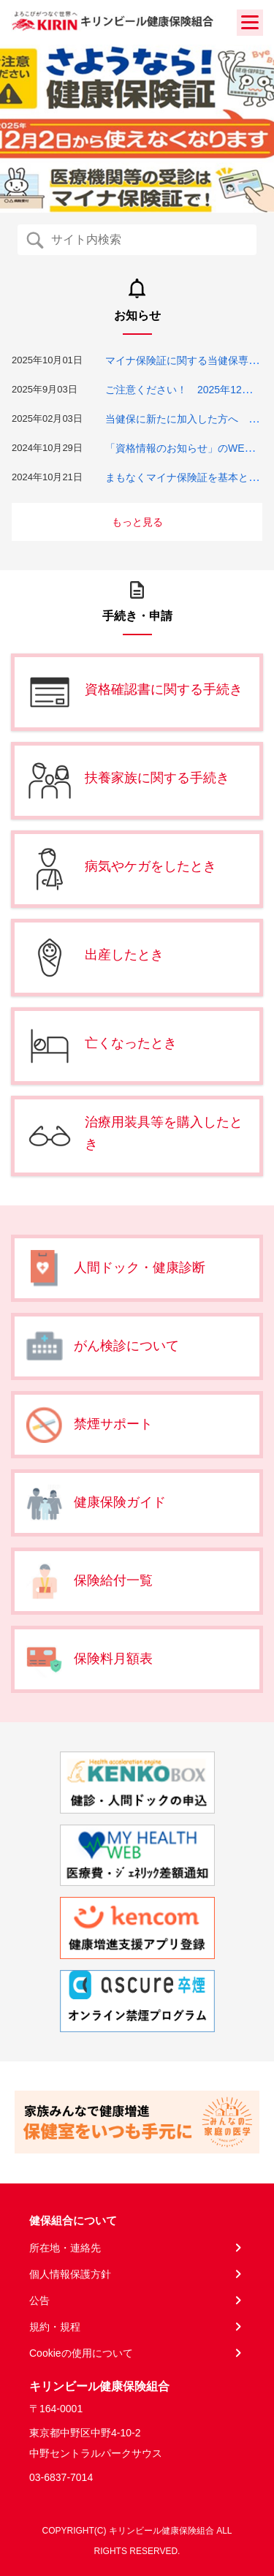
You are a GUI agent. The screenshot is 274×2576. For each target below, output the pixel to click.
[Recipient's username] (149, 240)
